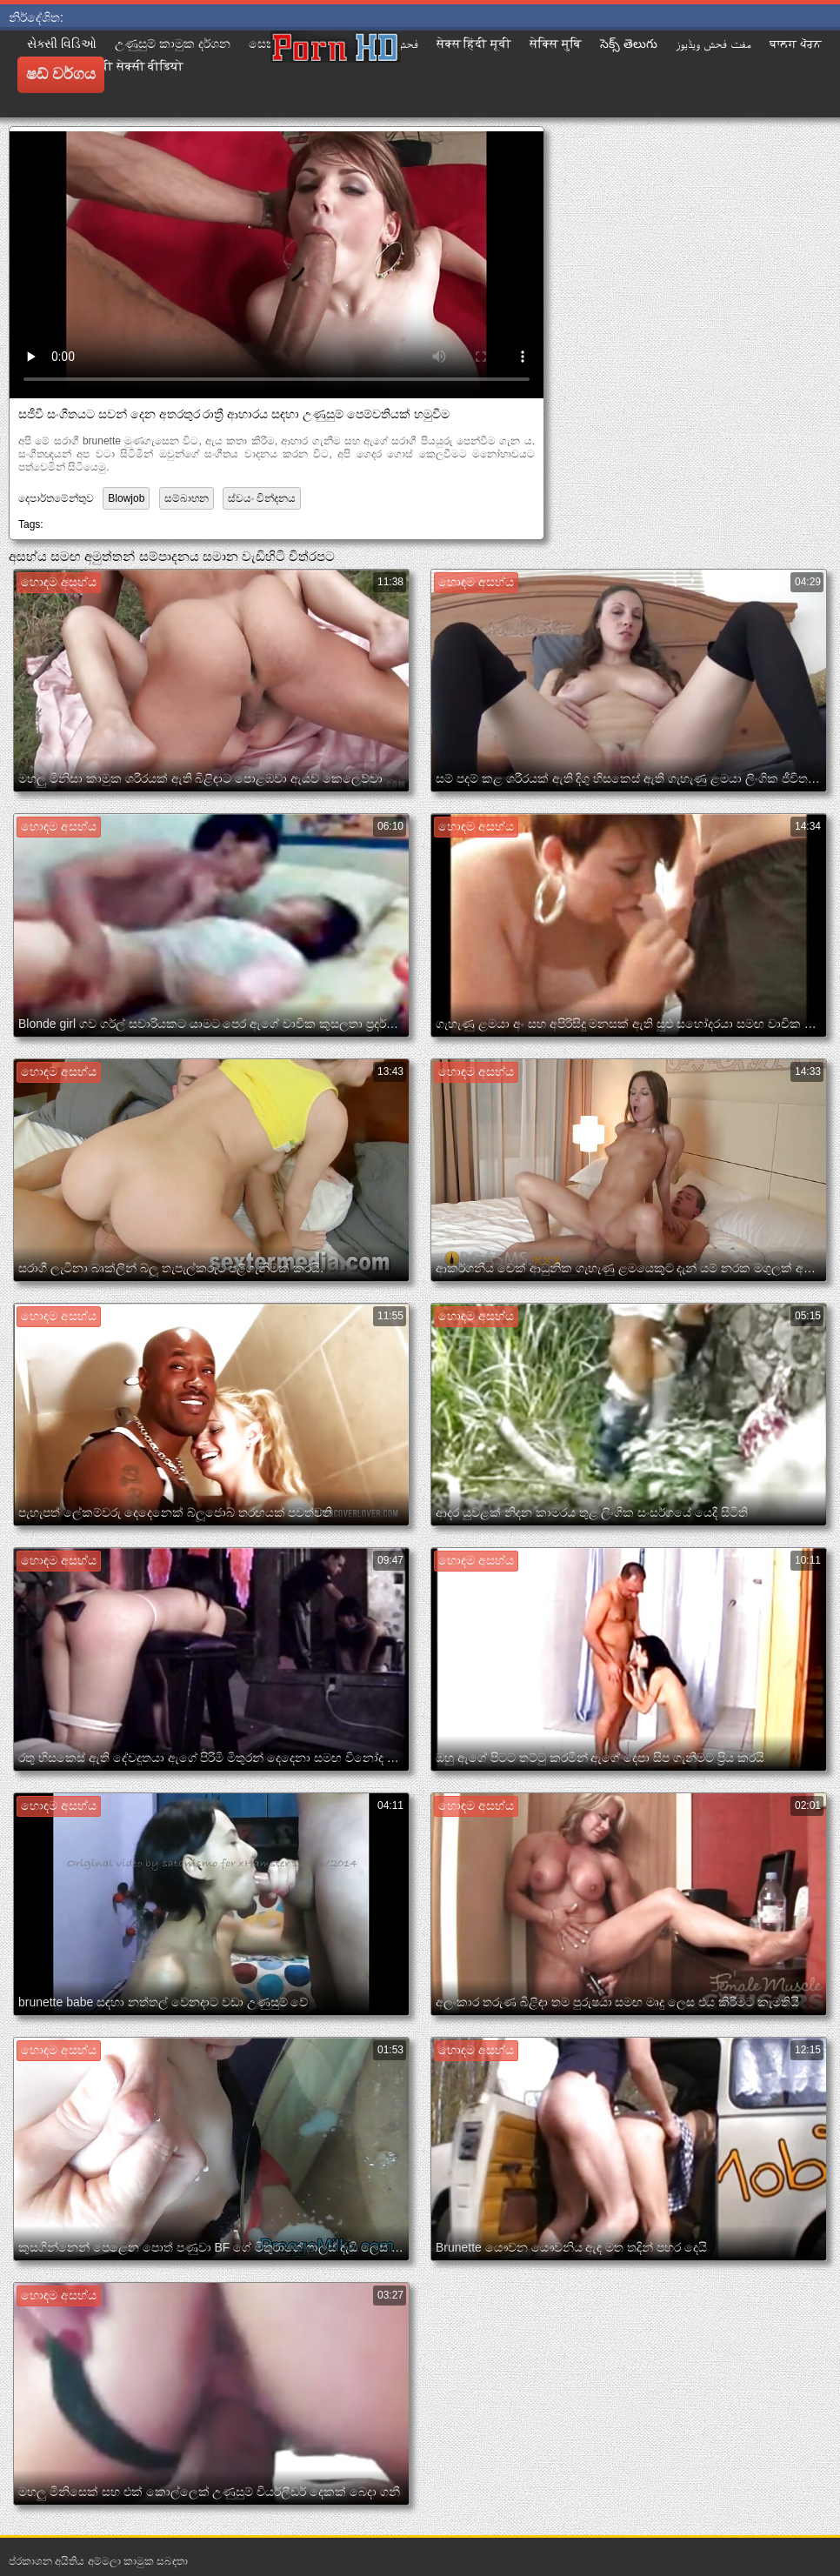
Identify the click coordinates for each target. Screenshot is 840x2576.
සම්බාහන (186, 498)
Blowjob (126, 498)
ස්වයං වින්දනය (262, 498)
